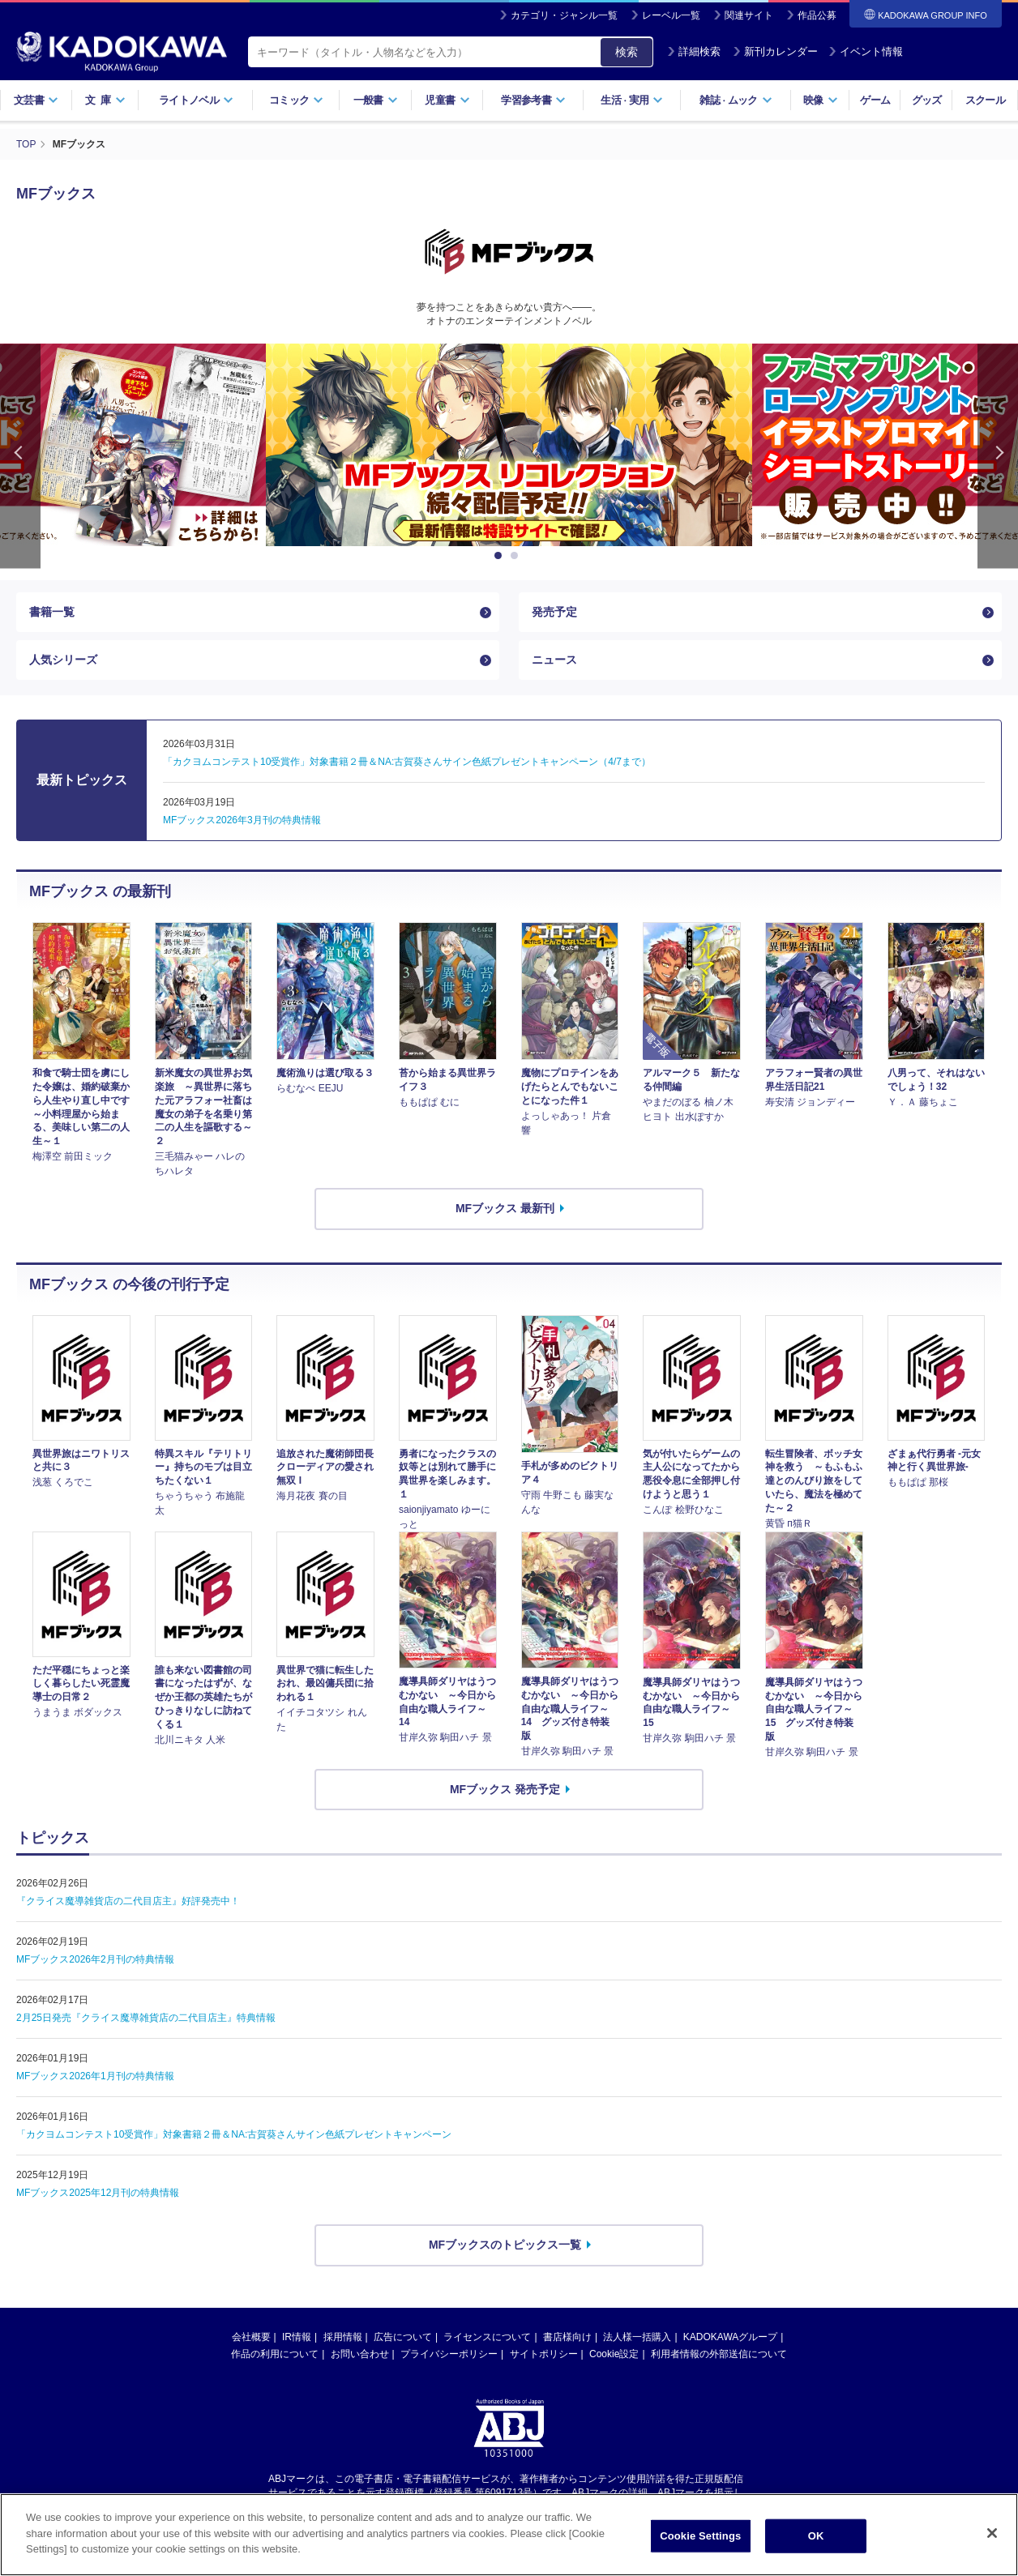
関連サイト (749, 15)
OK (816, 2550)
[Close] (992, 2547)
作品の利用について (275, 2354)
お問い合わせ (360, 2354)
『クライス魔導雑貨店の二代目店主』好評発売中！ (128, 1901)
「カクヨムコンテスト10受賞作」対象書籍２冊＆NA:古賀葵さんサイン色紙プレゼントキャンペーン (233, 2134)
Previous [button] (20, 456)
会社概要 (251, 2337)
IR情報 (296, 2337)
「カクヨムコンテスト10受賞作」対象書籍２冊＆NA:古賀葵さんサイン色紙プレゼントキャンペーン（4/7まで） (407, 761)
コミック (296, 100)
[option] (509, 445)
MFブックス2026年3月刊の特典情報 (242, 820)
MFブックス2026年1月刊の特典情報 (95, 2076)
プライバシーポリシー (449, 2354)
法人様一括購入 (637, 2337)
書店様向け (567, 2337)
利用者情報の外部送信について (719, 2354)
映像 (820, 100)
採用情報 (342, 2337)
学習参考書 (533, 100)
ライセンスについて (487, 2337)
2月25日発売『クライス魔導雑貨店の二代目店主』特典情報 (146, 2017)
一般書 (375, 100)
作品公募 (817, 15)
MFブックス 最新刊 (505, 1208)
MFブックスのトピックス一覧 (505, 2244)
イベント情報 (865, 51)
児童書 (447, 100)
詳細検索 (694, 51)
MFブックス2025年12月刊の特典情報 (97, 2192)
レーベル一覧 (671, 15)
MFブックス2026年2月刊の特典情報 (95, 1959)
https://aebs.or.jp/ (451, 2506)
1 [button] (500, 556)
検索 (626, 51)
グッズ (927, 100)
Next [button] (997, 456)
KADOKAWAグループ (730, 2337)
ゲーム (875, 100)
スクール (985, 100)
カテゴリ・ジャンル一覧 (564, 15)
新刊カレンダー (775, 51)
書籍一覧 (52, 611)
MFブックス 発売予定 (505, 1789)
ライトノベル (196, 100)
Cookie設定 (614, 2354)
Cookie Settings (700, 2550)
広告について (403, 2337)
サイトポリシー (544, 2354)
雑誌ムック (735, 100)
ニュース (554, 659)
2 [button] (517, 556)
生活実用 (632, 100)
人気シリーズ (63, 659)
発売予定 (554, 611)
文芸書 (36, 100)
